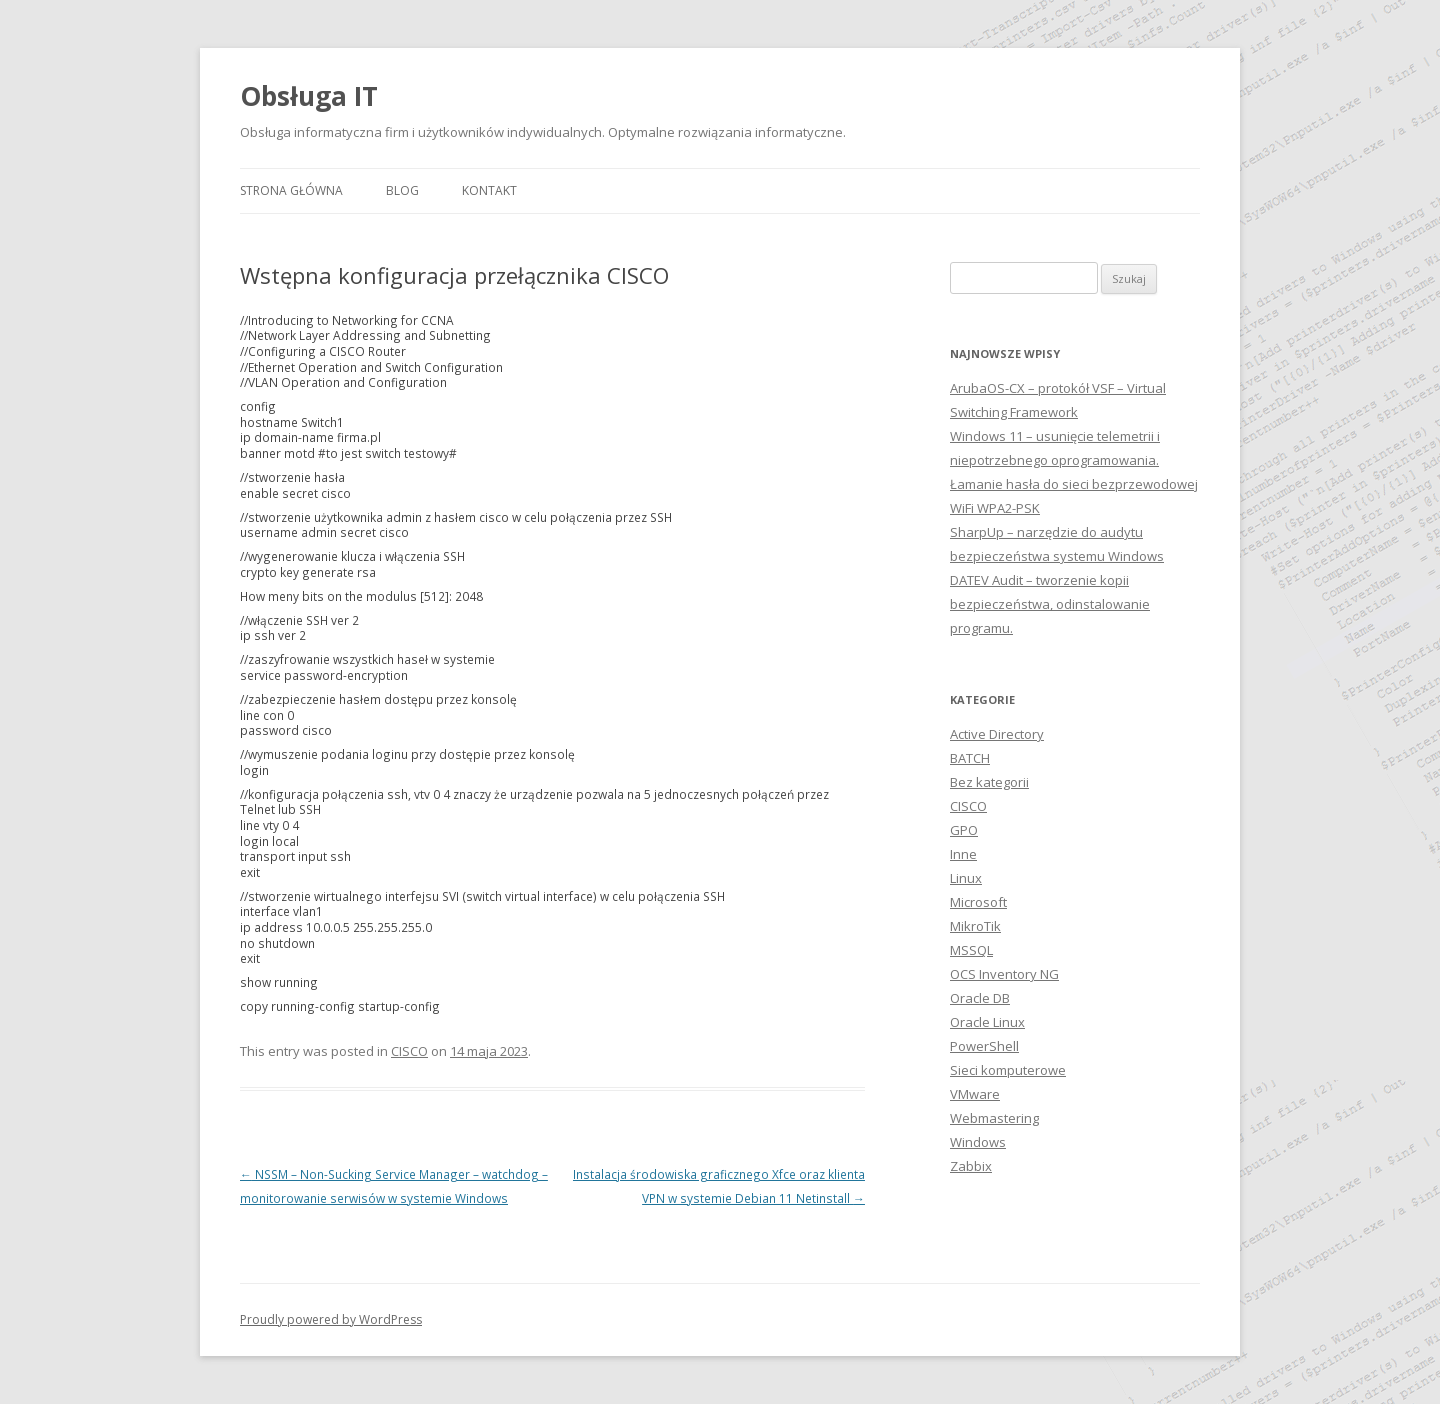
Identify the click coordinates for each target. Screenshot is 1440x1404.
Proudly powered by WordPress (331, 1319)
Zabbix (971, 1166)
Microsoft (978, 902)
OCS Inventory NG (1004, 974)
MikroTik (975, 926)
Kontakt (489, 190)
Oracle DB (980, 998)
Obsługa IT (309, 96)
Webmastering (994, 1118)
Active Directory (997, 734)
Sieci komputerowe (1008, 1070)
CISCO (409, 1051)
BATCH (970, 758)
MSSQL (971, 950)
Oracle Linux (987, 1022)
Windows (978, 1142)
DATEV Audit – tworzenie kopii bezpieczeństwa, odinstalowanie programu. (1050, 604)
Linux (966, 878)
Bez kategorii (989, 782)
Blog (402, 190)
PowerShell (984, 1046)
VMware (975, 1094)
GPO (964, 830)
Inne (963, 854)
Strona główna (291, 190)
